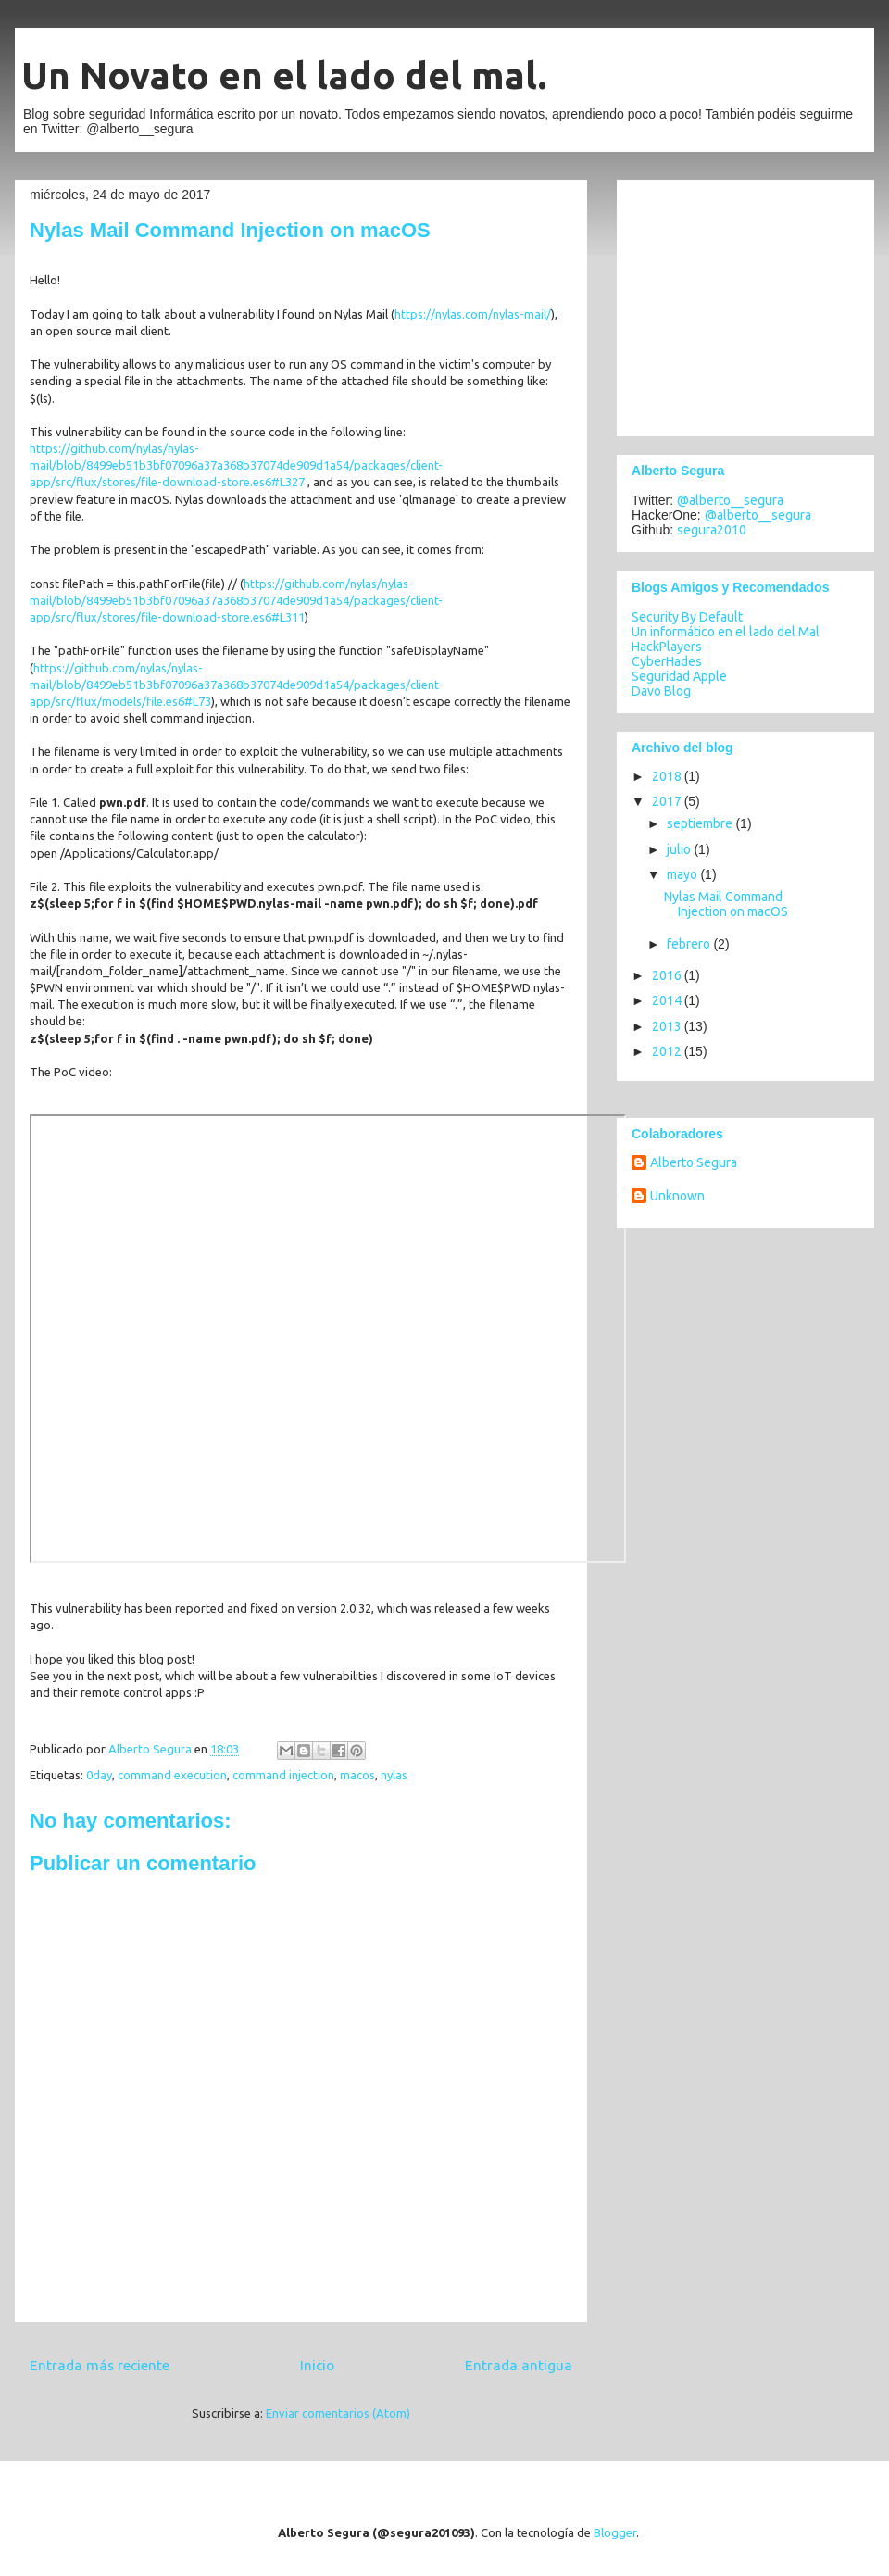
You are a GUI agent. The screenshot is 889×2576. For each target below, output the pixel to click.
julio (680, 849)
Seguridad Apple (679, 676)
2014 (668, 1000)
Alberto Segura (693, 1162)
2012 (668, 1051)
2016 (668, 975)
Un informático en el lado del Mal (726, 631)
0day (99, 1774)
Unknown (677, 1195)
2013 (668, 1026)
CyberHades (667, 661)
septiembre (701, 823)
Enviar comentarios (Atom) (338, 2412)
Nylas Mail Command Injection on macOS (726, 904)
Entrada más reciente (99, 2364)
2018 (668, 776)
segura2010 (711, 529)
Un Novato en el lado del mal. (283, 75)
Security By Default (687, 616)
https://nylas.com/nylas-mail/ (472, 314)
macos (357, 1774)
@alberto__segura (730, 500)
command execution (172, 1774)
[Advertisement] (747, 303)
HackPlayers (667, 646)
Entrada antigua (518, 2364)
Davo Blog (661, 691)
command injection (283, 1774)
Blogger (615, 2532)
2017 (668, 801)
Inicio (317, 2364)
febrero (690, 943)
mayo (683, 874)
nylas (394, 1774)
